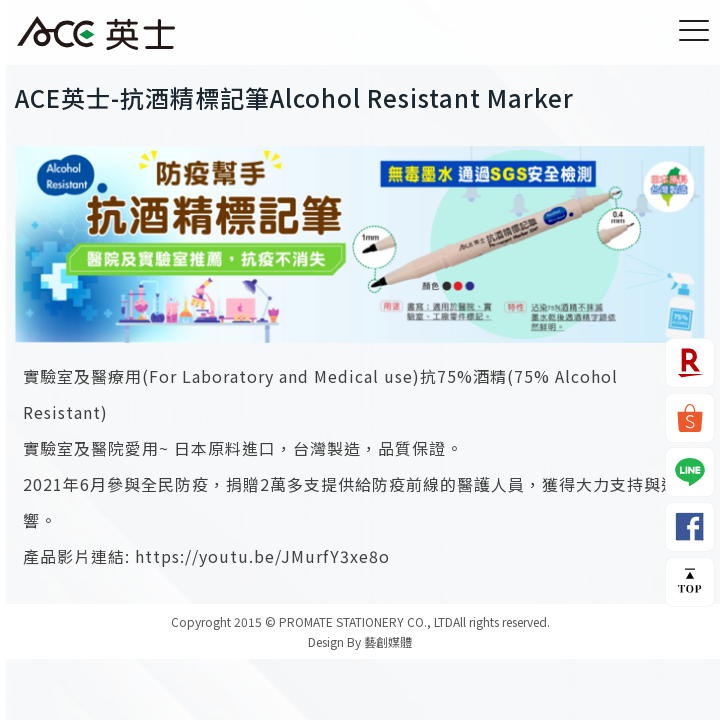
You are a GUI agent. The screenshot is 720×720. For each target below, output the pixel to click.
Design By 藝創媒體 (360, 641)
